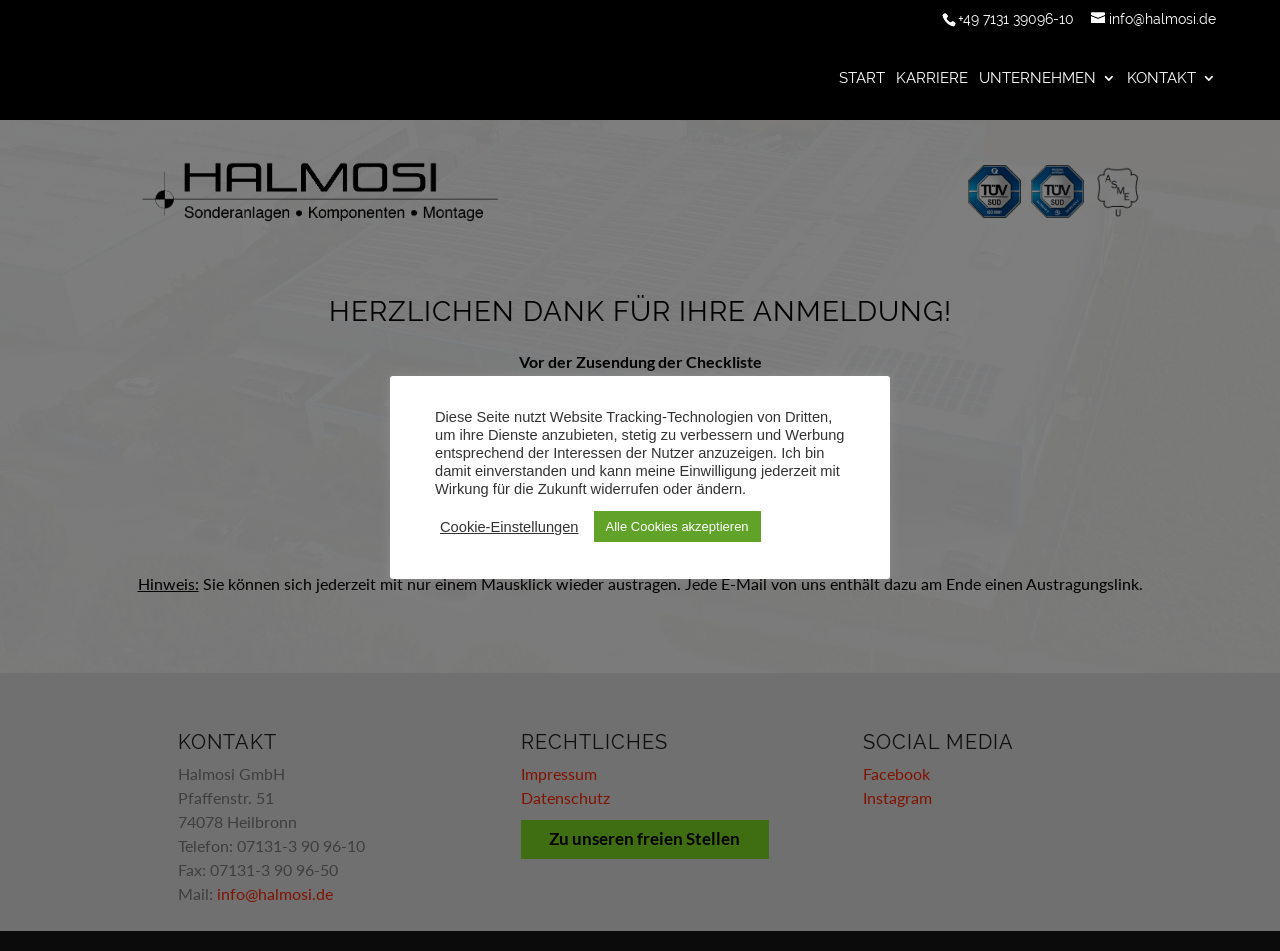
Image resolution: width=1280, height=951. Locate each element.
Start (862, 79)
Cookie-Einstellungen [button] (509, 527)
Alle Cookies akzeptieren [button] (677, 526)
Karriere (932, 79)
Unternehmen (1037, 79)
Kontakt (1161, 79)
